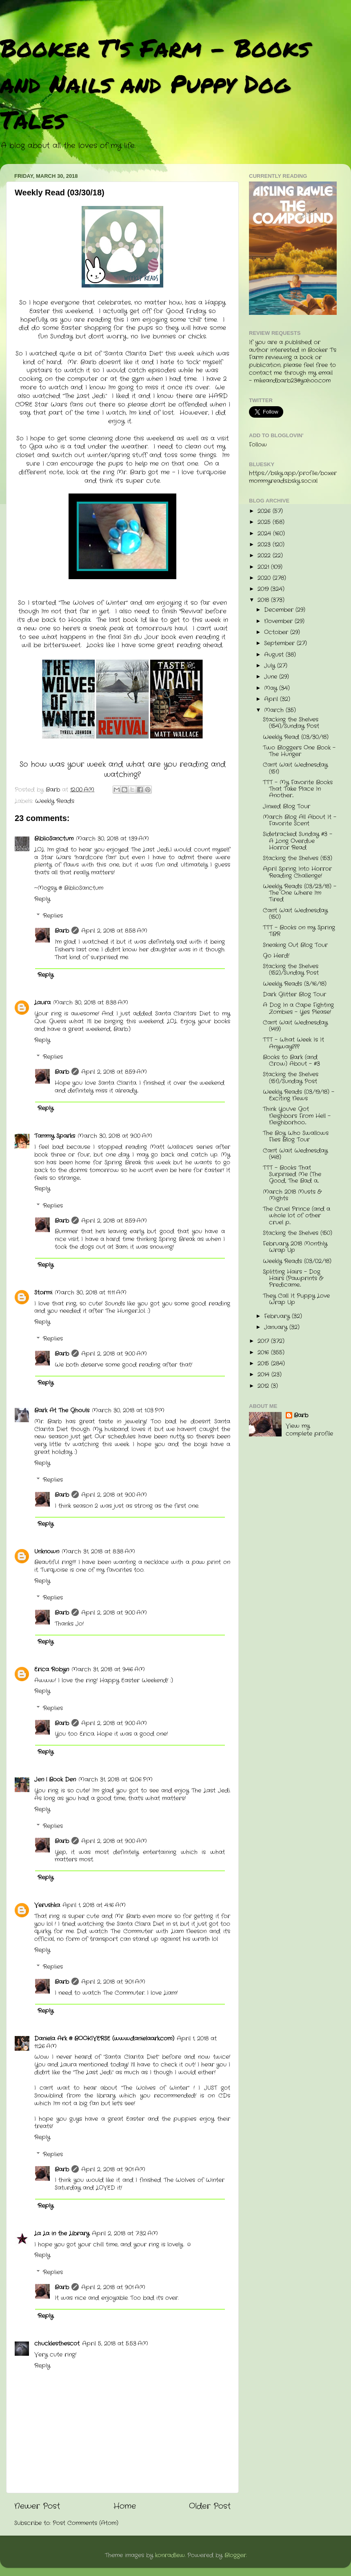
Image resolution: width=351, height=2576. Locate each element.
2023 (265, 545)
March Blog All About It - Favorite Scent (299, 820)
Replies (53, 916)
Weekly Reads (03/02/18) (297, 1261)
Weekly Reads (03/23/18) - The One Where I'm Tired (299, 893)
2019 (264, 589)
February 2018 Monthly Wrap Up (295, 1247)
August (275, 655)
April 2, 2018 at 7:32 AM (125, 2233)
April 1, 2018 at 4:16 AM (94, 1905)
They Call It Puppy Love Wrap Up (296, 1299)
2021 (264, 567)
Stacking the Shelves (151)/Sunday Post (290, 1078)
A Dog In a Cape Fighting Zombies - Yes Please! (298, 1008)
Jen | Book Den (55, 1780)
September (280, 643)
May (271, 688)
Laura (42, 1003)
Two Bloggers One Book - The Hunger (299, 751)
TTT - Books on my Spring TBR (299, 931)
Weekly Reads (54, 801)
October (277, 632)
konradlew (170, 2555)
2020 (265, 578)
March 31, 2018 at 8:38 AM (98, 1552)
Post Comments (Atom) (85, 2523)
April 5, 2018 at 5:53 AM (115, 2344)
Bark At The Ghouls (61, 1410)
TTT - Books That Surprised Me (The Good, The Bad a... (292, 1174)
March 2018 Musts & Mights (292, 1195)
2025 (265, 522)
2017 (264, 1341)
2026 (265, 511)
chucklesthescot (57, 2344)
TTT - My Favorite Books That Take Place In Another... (298, 789)
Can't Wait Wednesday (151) (295, 768)
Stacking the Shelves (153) (297, 858)
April (272, 699)
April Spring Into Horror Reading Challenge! (297, 872)
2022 (265, 556)
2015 (264, 1364)
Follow (258, 445)
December (279, 610)
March (275, 710)
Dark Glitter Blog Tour (294, 994)
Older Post (210, 2506)
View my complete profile (309, 1430)
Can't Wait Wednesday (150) (295, 914)
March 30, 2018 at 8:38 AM (90, 1003)
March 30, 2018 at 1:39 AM (112, 839)
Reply (42, 899)
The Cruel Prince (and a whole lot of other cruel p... (296, 1215)
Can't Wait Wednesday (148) (295, 1154)
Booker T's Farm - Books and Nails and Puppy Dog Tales (155, 83)
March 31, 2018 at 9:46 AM (108, 1669)
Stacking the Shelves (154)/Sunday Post (291, 723)
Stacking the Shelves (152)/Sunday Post (291, 970)
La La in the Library (61, 2233)
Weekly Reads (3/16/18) (295, 984)
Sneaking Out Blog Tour (295, 945)
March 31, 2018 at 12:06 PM (115, 1780)
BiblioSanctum (53, 839)
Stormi (43, 1293)
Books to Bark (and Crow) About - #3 (291, 1060)
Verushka (47, 1905)
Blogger (235, 2555)
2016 (264, 1353)
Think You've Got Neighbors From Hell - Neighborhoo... (297, 1115)
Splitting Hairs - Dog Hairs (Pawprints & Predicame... (293, 1278)
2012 (264, 1386)
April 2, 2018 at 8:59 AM (114, 1072)
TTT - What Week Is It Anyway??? (293, 1043)
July (270, 666)
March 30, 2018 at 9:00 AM (115, 1136)
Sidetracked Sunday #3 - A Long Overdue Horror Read (297, 840)
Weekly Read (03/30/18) (296, 737)
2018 (264, 600)
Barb (62, 931)
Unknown (46, 1552)
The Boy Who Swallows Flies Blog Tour (296, 1136)
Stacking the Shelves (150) (297, 1233)
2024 (265, 534)
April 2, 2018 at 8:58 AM (114, 931)
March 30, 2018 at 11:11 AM (91, 1293)
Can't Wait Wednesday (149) (295, 1026)
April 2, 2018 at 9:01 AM (113, 1982)
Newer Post (37, 2506)
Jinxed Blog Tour (286, 806)
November (279, 621)
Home (124, 2506)
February (278, 1316)
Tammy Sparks (54, 1136)
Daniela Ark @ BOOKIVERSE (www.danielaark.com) (104, 2039)
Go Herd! (276, 956)
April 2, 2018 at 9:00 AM (114, 1354)
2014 (264, 1375)
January (276, 1327)
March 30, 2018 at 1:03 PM (128, 1410)
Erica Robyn (51, 1669)
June (271, 677)
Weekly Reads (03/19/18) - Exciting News (298, 1095)
